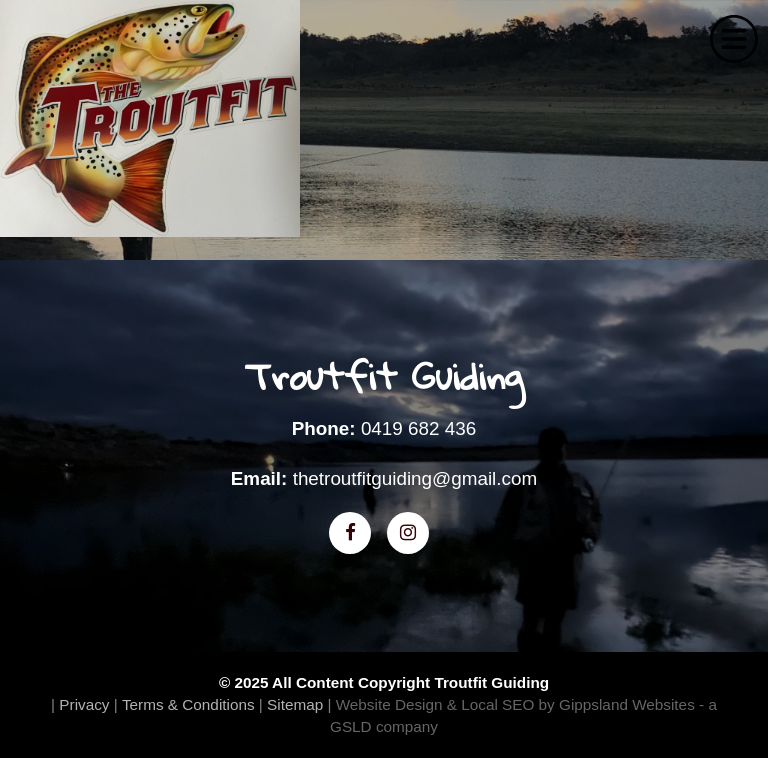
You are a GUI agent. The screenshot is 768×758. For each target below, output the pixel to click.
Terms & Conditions (188, 704)
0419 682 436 (418, 428)
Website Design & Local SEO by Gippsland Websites (515, 704)
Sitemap (295, 704)
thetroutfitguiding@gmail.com (415, 478)
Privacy (84, 704)
